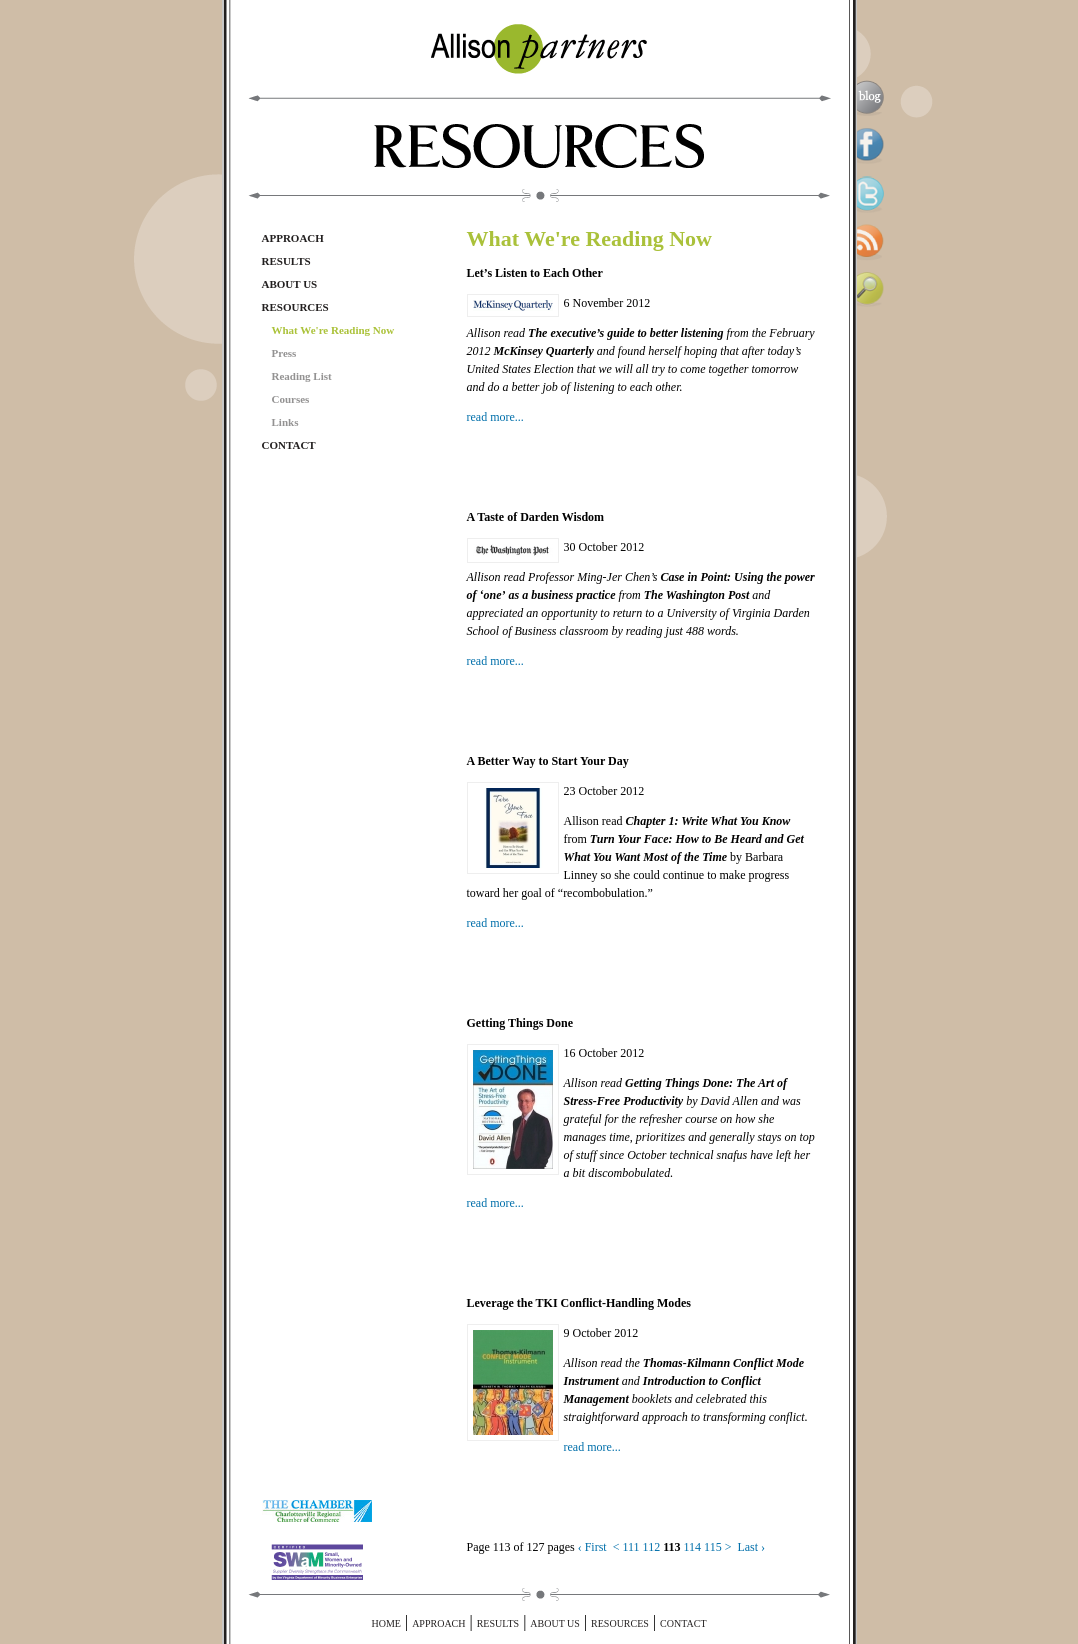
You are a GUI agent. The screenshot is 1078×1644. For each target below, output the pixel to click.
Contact (289, 445)
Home (385, 1623)
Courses (291, 399)
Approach (293, 238)
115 (713, 1547)
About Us (290, 284)
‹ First (592, 1547)
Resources (295, 307)
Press (284, 353)
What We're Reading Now (333, 330)
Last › (751, 1547)
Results (286, 261)
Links (285, 422)
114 (693, 1547)
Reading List (302, 376)
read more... (495, 417)
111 (631, 1547)
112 (652, 1547)
